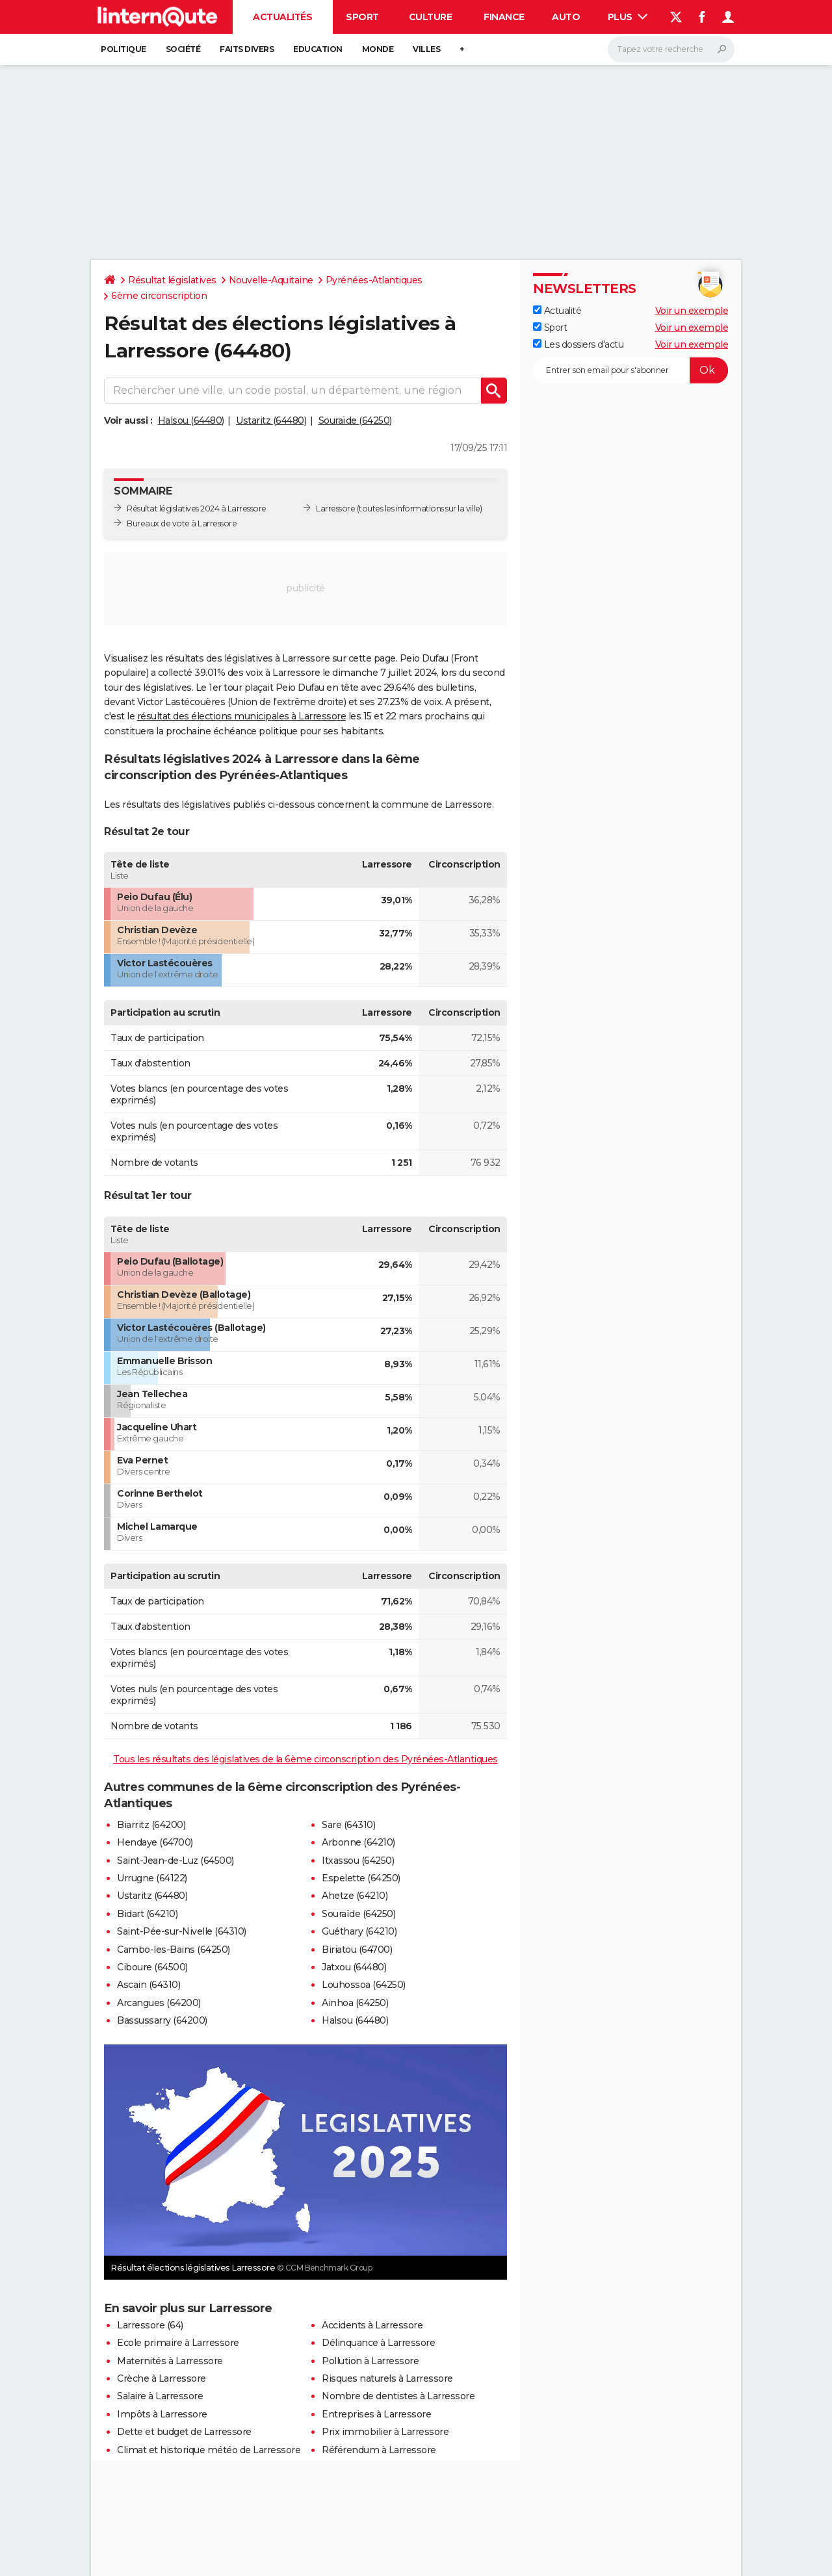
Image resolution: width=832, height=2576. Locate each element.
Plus (628, 17)
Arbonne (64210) (358, 1842)
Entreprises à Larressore (376, 2414)
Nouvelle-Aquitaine (271, 280)
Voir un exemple (692, 310)
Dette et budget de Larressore (184, 2432)
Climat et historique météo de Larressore (208, 2450)
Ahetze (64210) (354, 1895)
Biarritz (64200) (151, 1825)
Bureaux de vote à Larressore (182, 523)
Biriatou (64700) (357, 1949)
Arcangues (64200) (159, 2003)
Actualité (557, 310)
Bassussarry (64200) (162, 2020)
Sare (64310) (348, 1825)
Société (183, 49)
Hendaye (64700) (155, 1842)
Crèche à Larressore (161, 2378)
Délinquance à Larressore (378, 2343)
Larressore (335, 508)
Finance (504, 17)
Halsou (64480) (191, 420)
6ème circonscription (159, 296)
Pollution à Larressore (370, 2361)
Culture (430, 17)
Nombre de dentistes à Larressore (398, 2396)
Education (318, 49)
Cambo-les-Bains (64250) (173, 1949)
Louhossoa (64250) (364, 1984)
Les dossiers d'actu (578, 344)
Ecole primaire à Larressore (178, 2343)
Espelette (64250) (361, 1878)
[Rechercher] (671, 49)
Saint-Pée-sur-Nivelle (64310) (181, 1931)
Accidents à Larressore (372, 2325)
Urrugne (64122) (152, 1878)
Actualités (282, 17)
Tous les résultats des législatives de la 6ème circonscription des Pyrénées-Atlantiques (305, 1759)
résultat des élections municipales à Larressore (241, 716)
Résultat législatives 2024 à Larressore (196, 508)
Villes (426, 49)
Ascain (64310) (148, 1984)
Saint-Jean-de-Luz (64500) (175, 1860)
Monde (378, 49)
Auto (566, 17)
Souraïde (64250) (355, 420)
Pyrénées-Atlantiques (374, 280)
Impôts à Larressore (162, 2414)
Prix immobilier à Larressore (385, 2432)
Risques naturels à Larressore (387, 2378)
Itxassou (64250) (358, 1860)
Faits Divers (247, 49)
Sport (362, 17)
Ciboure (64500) (152, 1967)
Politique (123, 49)
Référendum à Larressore (379, 2450)
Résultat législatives (172, 280)
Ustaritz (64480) (271, 420)
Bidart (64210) (147, 1914)
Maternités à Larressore (170, 2361)
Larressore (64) (150, 2325)
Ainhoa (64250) (355, 2003)
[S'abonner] (630, 370)
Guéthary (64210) (359, 1931)
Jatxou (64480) (354, 1967)
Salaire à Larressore (160, 2396)
